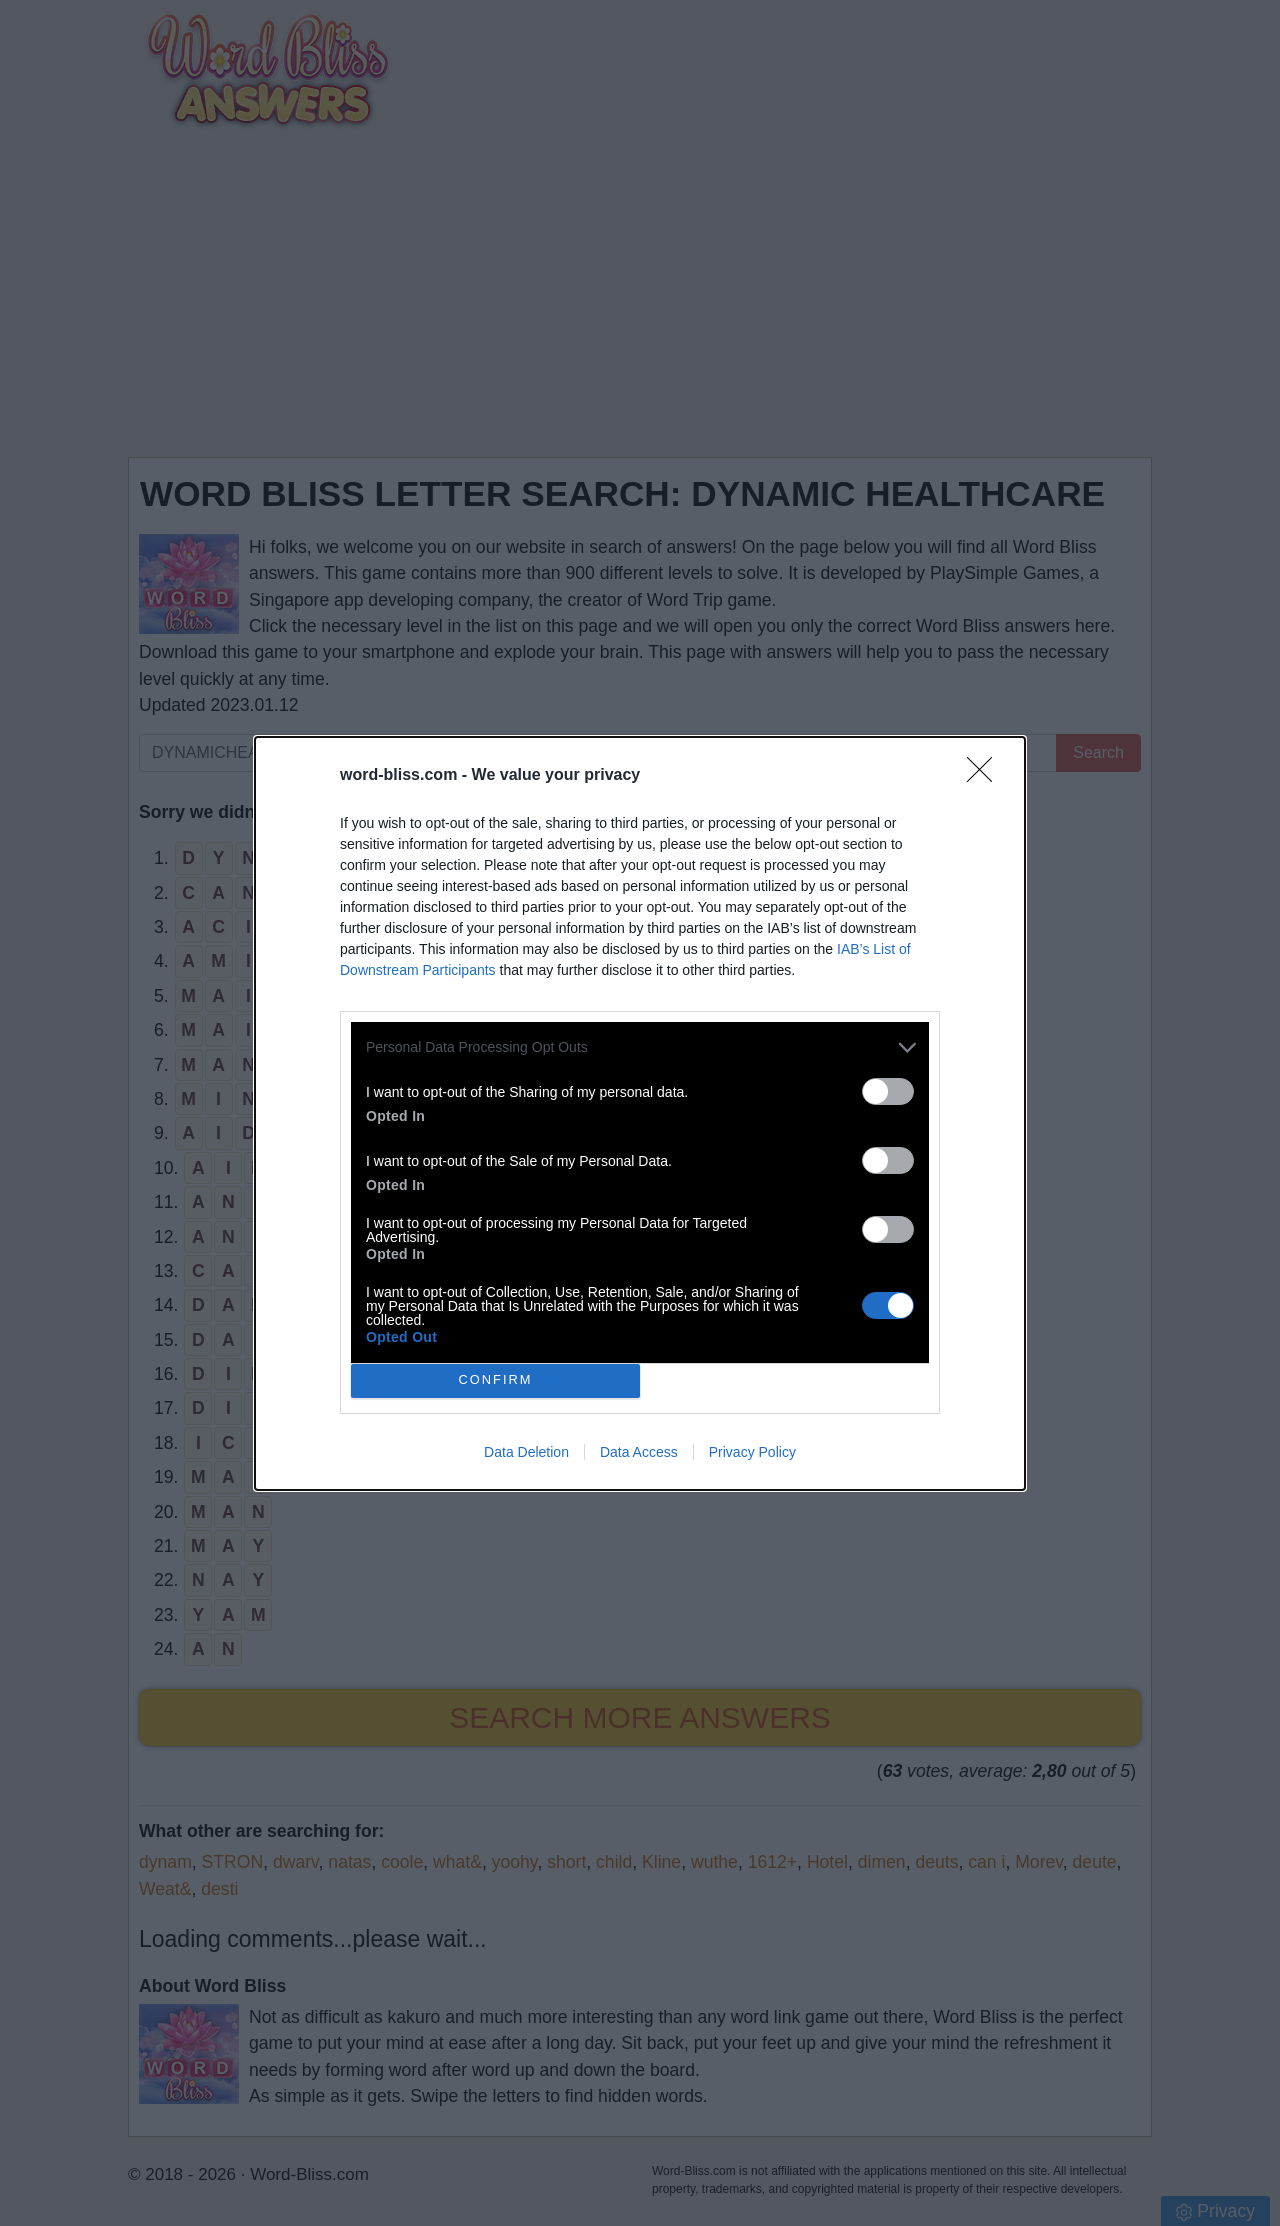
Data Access (639, 1452)
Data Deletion (526, 1452)
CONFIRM (495, 1379)
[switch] (888, 1090)
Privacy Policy (752, 1452)
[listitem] (640, 1046)
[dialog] (640, 1112)
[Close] (986, 775)
